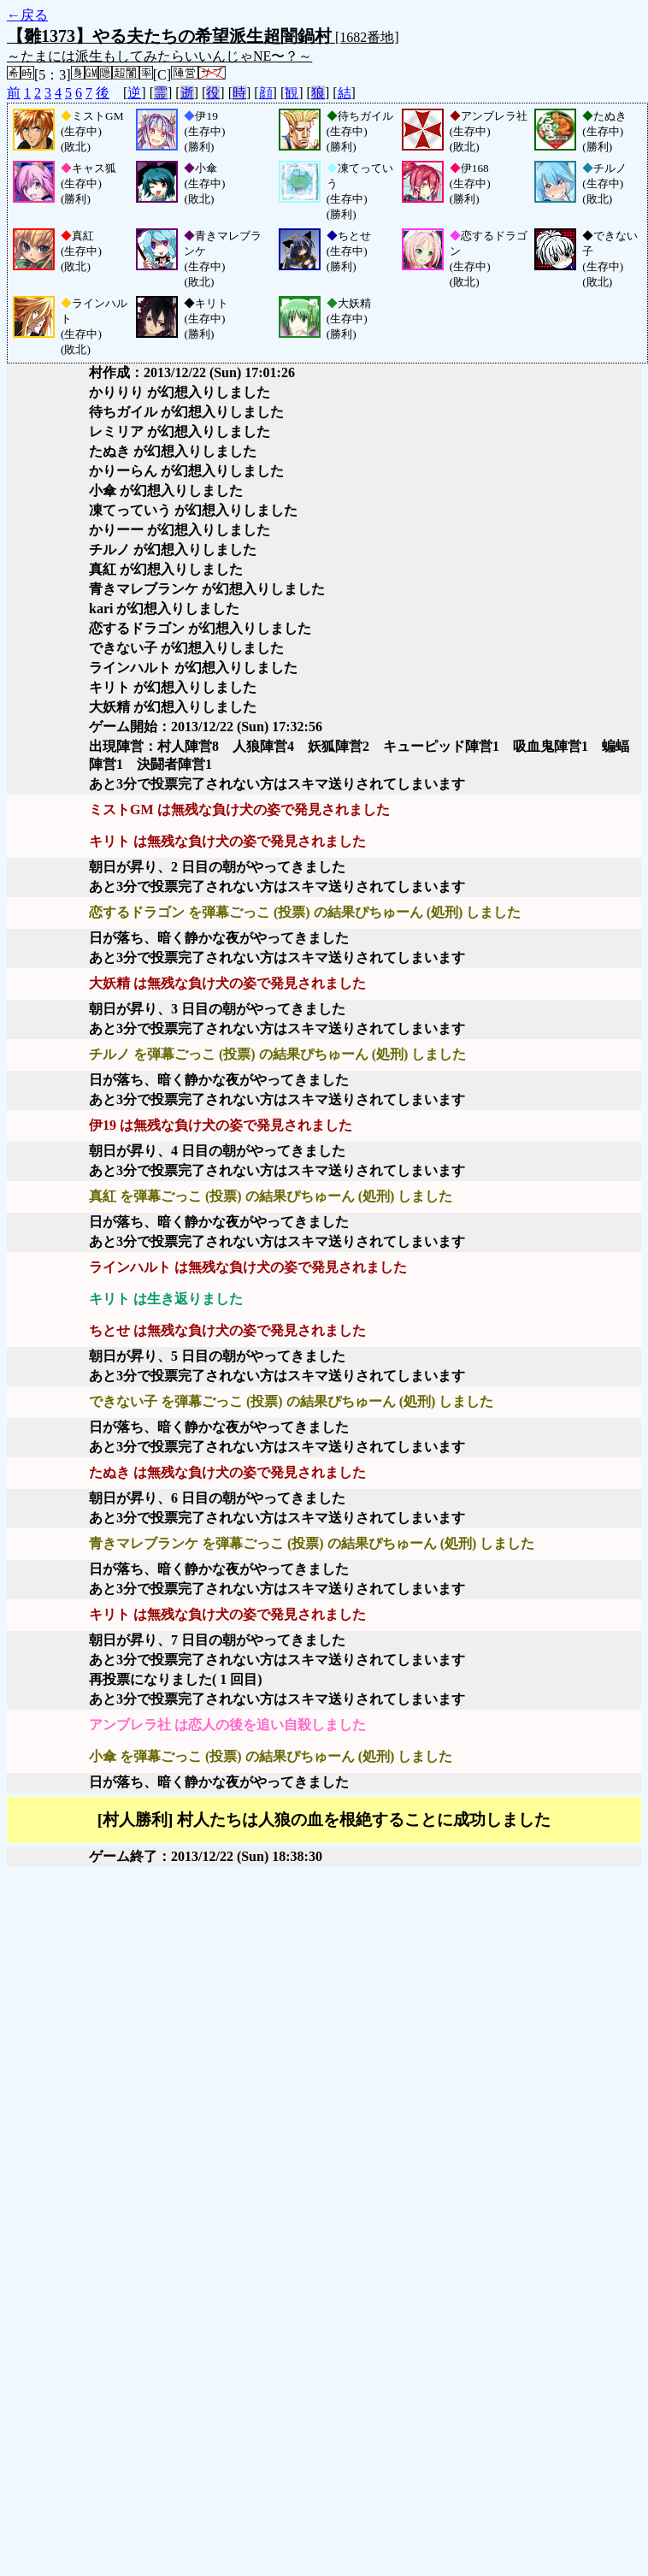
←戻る (27, 15)
